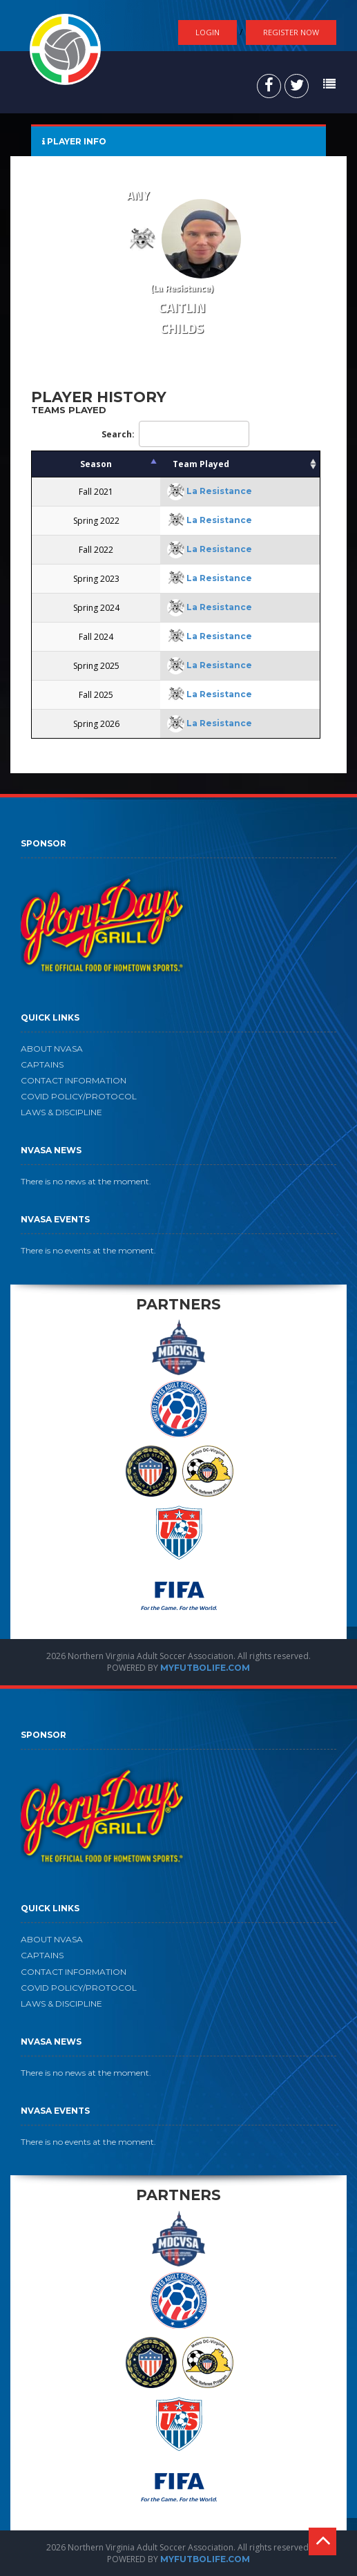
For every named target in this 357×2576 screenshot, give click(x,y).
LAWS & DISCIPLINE (61, 1112)
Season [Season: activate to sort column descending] (96, 464)
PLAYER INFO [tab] (74, 141)
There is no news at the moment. (86, 1181)
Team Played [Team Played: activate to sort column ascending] (201, 464)
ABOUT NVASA (52, 1048)
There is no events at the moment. (88, 1250)
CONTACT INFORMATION (73, 1080)
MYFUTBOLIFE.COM (205, 1668)
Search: (175, 434)
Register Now (291, 32)
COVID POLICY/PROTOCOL (79, 1096)
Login (207, 32)
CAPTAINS (42, 1064)
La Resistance (219, 491)
